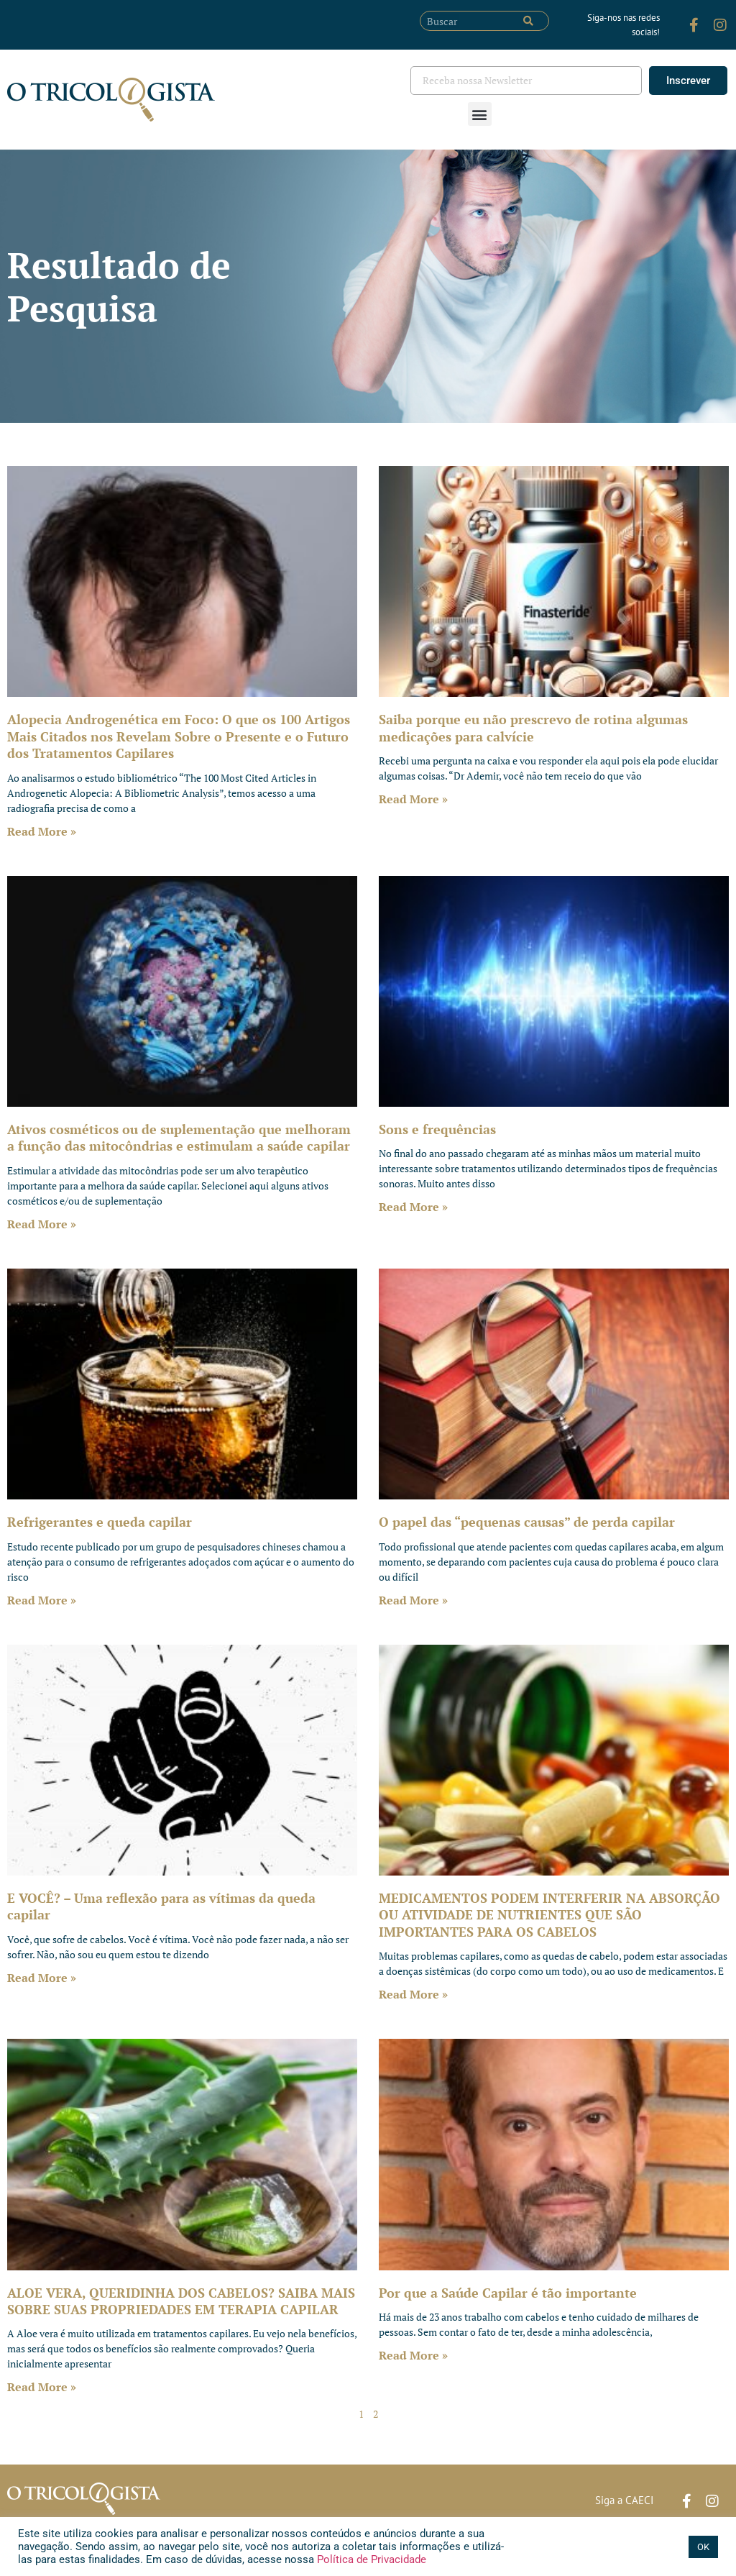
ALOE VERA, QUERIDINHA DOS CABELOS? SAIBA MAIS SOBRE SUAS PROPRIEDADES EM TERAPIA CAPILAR (181, 2301)
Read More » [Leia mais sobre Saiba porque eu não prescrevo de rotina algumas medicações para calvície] (413, 799)
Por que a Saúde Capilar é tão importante (508, 2292)
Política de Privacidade (370, 2559)
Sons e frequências (437, 1129)
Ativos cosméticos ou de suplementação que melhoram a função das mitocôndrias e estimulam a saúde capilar (179, 1137)
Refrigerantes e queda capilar (99, 1521)
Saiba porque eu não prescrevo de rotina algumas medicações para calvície (533, 727)
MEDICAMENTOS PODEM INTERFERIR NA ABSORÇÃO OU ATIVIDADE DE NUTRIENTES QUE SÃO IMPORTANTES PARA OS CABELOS (549, 1914)
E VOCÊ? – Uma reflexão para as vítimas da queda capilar (161, 1906)
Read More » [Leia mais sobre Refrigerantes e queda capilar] (41, 1600)
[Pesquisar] (528, 21)
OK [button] (703, 2546)
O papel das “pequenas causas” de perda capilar (527, 1521)
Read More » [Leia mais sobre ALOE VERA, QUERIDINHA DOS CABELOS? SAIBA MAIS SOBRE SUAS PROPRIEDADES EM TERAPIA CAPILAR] (41, 2387)
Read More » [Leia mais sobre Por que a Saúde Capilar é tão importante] (413, 2355)
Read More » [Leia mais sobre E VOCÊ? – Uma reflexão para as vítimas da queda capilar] (41, 1978)
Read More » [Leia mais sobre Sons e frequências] (413, 1207)
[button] (480, 114)
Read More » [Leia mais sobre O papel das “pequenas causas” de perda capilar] (413, 1600)
